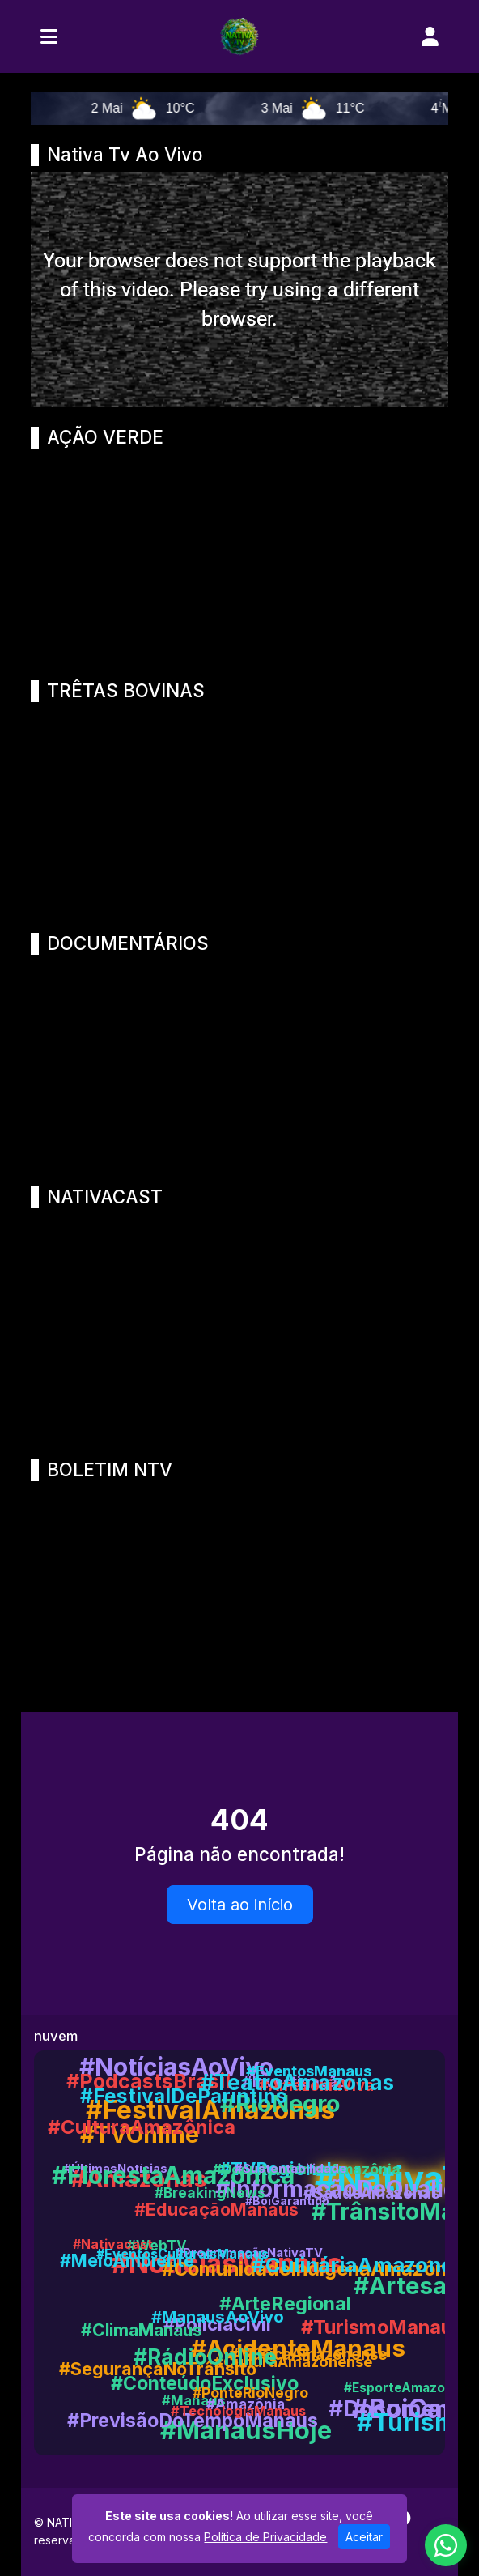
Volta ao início (240, 1904)
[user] (430, 36)
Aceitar (364, 2537)
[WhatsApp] (446, 2545)
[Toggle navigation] (49, 36)
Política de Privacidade (265, 2537)
